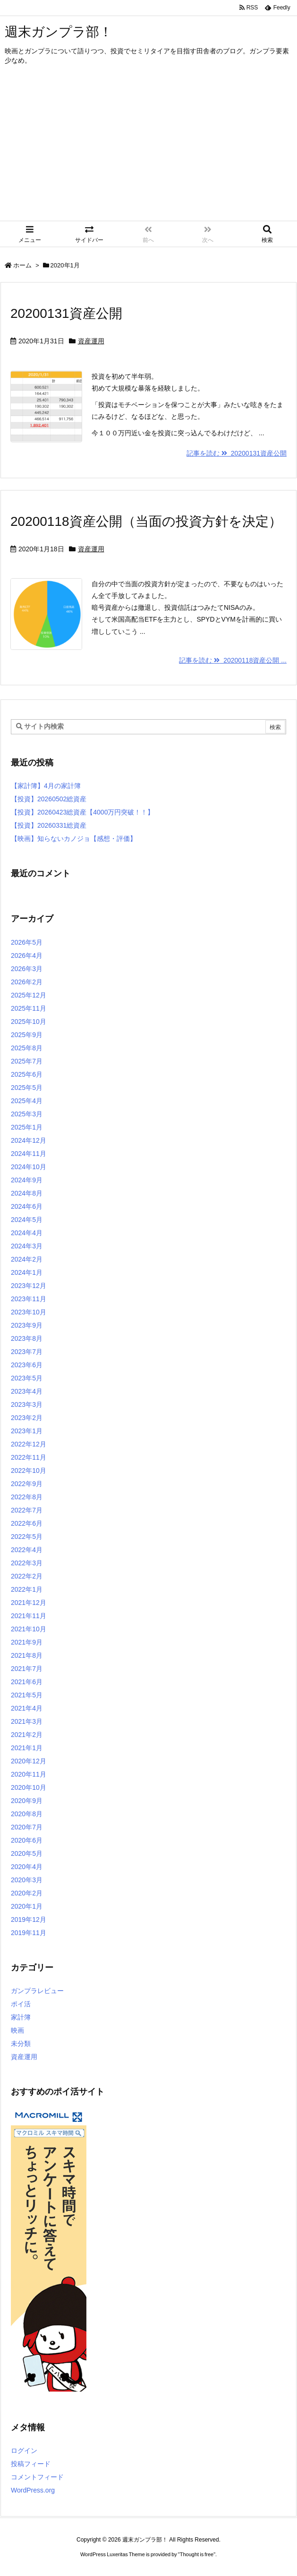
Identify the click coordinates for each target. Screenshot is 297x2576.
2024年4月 (26, 1233)
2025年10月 (28, 1021)
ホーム (22, 265)
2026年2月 (26, 982)
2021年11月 (28, 1616)
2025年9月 (26, 1035)
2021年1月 (26, 1748)
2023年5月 (26, 1378)
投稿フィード (31, 2464)
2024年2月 (26, 1259)
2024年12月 (28, 1140)
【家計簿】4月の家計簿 (46, 785)
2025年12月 (28, 995)
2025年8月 (26, 1048)
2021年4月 (26, 1708)
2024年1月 (26, 1272)
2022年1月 (26, 1589)
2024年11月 (28, 1153)
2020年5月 (26, 1853)
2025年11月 (28, 1008)
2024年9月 (26, 1180)
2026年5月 (26, 942)
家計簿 (21, 2017)
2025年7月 (26, 1061)
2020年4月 (26, 1866)
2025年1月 (26, 1127)
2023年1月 (26, 1431)
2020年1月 (26, 1906)
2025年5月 (26, 1087)
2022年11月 (28, 1457)
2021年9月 (26, 1642)
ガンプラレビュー (37, 1990)
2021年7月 (26, 1668)
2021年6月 (26, 1682)
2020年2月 (26, 1893)
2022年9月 (26, 1483)
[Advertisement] (148, 150)
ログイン (24, 2450)
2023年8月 (26, 1338)
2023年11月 (28, 1299)
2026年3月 (26, 968)
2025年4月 (26, 1101)
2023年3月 (26, 1404)
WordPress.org (33, 2490)
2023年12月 (28, 1285)
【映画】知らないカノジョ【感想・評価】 (73, 838)
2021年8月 (26, 1655)
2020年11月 (28, 1774)
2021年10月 (28, 1629)
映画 (17, 2030)
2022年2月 (26, 1576)
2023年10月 (28, 1312)
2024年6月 (26, 1206)
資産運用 (91, 341)
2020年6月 (26, 1840)
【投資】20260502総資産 (48, 799)
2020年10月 (28, 1787)
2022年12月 (28, 1444)
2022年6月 (26, 1523)
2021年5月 (26, 1695)
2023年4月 (26, 1391)
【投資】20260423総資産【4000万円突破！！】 (82, 812)
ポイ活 (21, 2004)
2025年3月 (26, 1114)
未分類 (21, 2043)
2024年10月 (28, 1167)
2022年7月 (26, 1510)
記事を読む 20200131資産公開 (237, 453)
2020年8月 (26, 1814)
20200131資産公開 (66, 313)
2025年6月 (26, 1074)
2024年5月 (26, 1219)
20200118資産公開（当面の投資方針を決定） (146, 521)
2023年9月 (26, 1325)
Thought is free (196, 2554)
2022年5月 (26, 1536)
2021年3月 (26, 1721)
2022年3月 (26, 1563)
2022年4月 (26, 1550)
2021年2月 (26, 1734)
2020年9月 (26, 1800)
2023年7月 (26, 1351)
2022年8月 (26, 1497)
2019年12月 (28, 1919)
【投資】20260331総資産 (48, 825)
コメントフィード (37, 2477)
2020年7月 (26, 1827)
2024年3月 (26, 1246)
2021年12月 (28, 1602)
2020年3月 (26, 1880)
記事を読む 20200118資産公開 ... (233, 660)
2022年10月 (28, 1470)
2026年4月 (26, 955)
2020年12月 (28, 1761)
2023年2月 (26, 1417)
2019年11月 (28, 1932)
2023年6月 (26, 1365)
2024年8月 (26, 1193)
